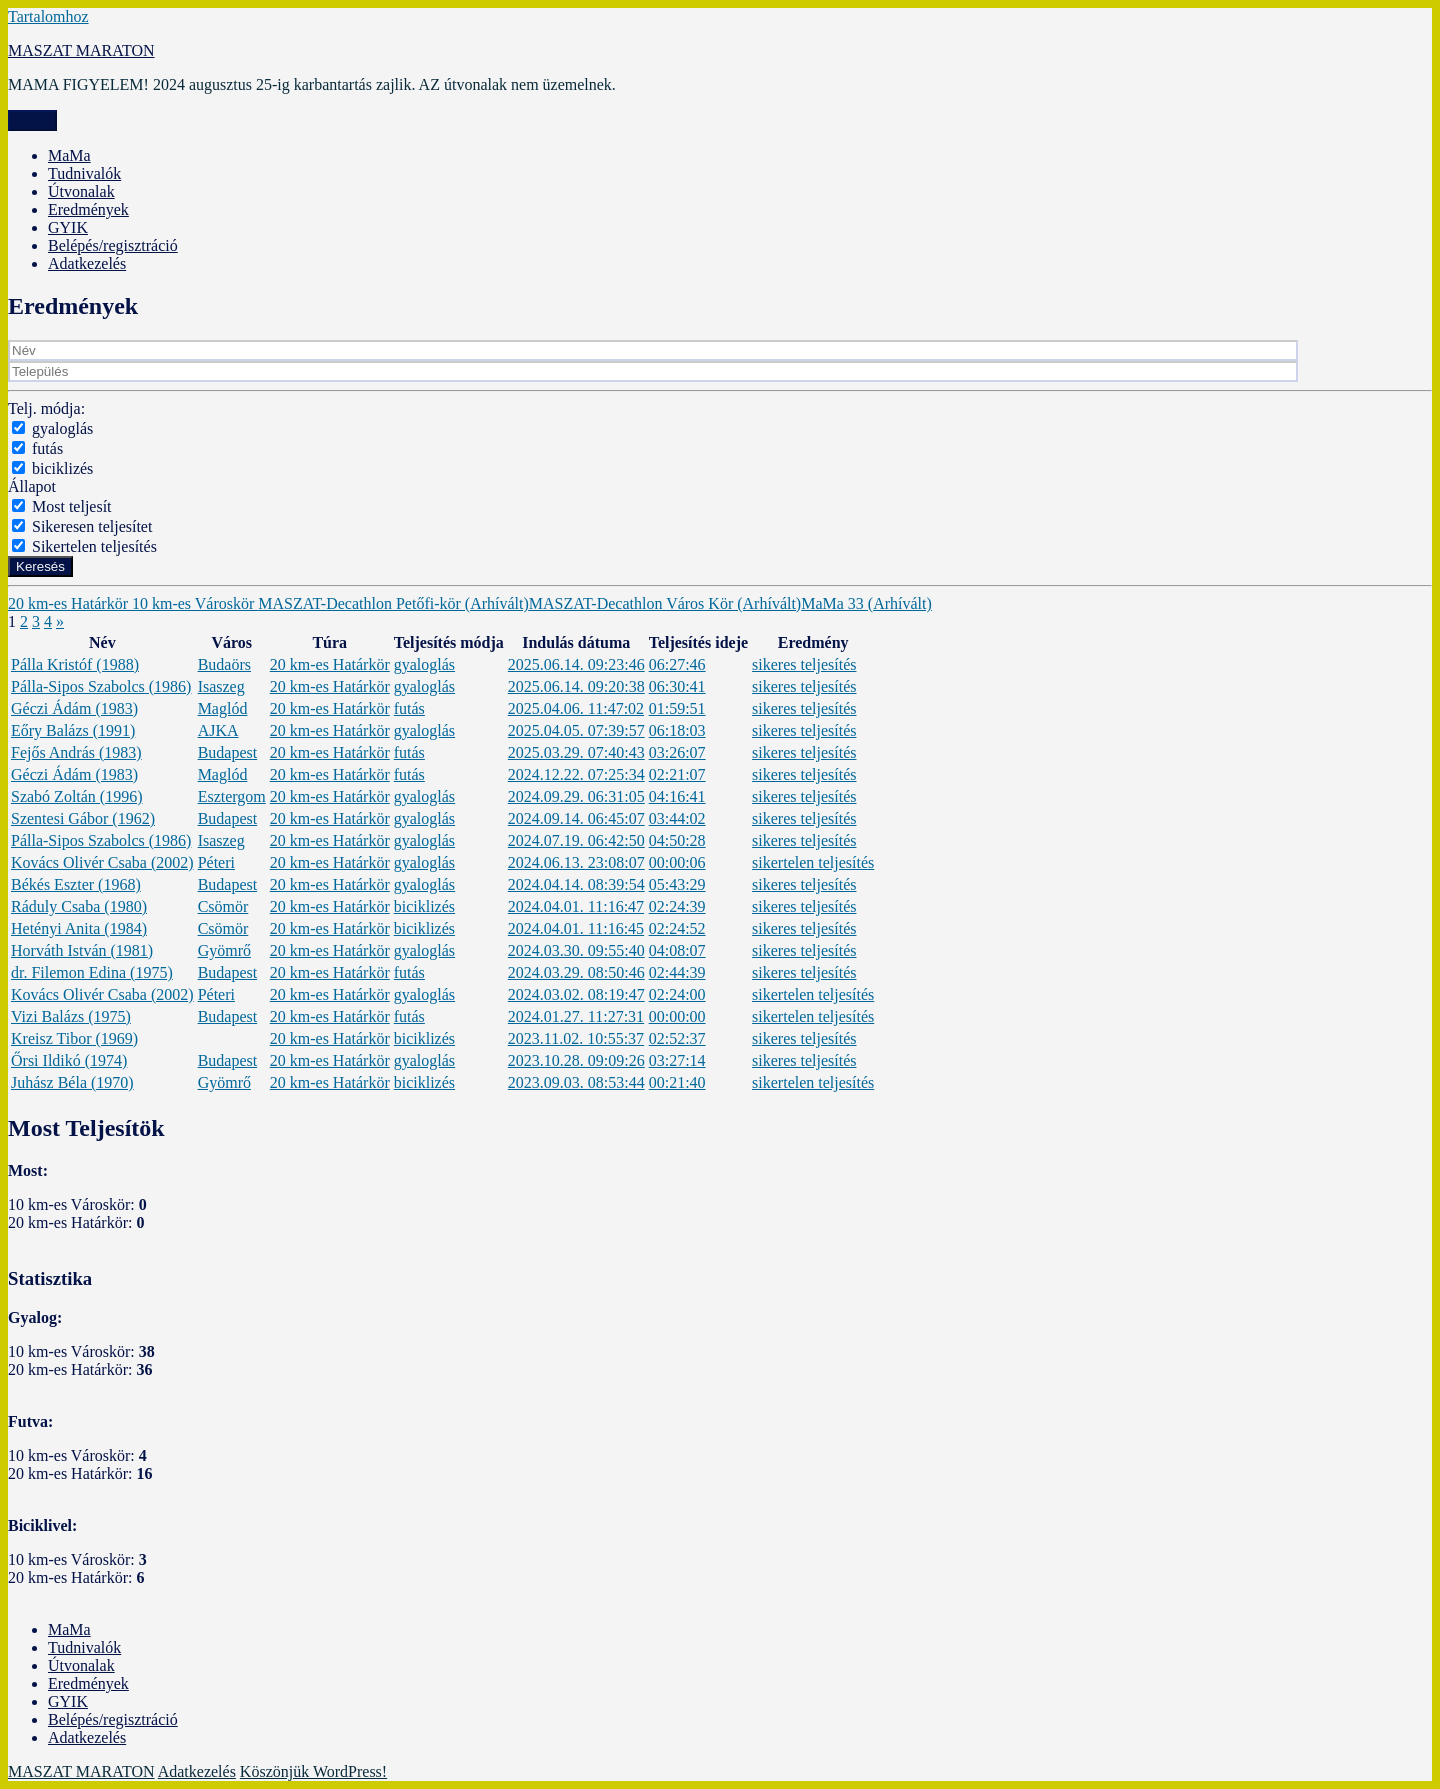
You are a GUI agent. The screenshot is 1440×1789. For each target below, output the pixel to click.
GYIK (68, 227)
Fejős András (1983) (76, 752)
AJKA (218, 730)
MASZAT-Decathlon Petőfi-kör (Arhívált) (393, 603)
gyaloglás (62, 428)
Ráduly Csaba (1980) (79, 906)
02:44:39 (677, 972)
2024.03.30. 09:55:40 (576, 950)
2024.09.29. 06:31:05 (576, 796)
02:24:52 (677, 928)
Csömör (223, 906)
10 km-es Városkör (195, 603)
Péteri (216, 862)
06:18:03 (677, 730)
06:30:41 (677, 686)
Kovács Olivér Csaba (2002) (102, 862)
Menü (32, 120)
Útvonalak (81, 191)
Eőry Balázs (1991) (73, 730)
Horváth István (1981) (82, 950)
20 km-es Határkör (70, 603)
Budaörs (224, 664)
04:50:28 (677, 840)
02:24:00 (677, 994)
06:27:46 (677, 664)
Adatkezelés (87, 263)
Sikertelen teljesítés (94, 546)
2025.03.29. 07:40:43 (576, 752)
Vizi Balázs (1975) (71, 1016)
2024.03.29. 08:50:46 (576, 972)
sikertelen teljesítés (813, 862)
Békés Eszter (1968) (76, 884)
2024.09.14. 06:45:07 (576, 818)
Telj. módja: (46, 408)
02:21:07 (677, 774)
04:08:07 (677, 950)
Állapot (32, 486)
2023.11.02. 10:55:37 (576, 1038)
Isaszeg (221, 686)
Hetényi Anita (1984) (79, 928)
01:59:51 (677, 708)
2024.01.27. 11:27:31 (576, 1016)
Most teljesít (72, 506)
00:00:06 (677, 862)
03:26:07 (677, 752)
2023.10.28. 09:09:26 (576, 1060)
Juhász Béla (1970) (72, 1082)
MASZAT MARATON (81, 50)
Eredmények (88, 209)
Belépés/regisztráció (113, 245)
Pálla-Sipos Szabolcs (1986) (101, 686)
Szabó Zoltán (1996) (77, 796)
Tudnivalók (84, 173)
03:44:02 (677, 818)
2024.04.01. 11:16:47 (576, 906)
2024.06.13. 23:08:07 (576, 862)
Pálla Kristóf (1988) (75, 664)
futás (47, 448)
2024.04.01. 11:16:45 (576, 928)
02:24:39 (677, 906)
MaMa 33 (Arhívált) (866, 603)
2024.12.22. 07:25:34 (576, 774)
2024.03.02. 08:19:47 (576, 994)
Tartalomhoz (48, 16)
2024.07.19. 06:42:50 (576, 840)
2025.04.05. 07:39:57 (576, 730)
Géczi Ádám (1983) (74, 708)
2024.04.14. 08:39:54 (576, 884)
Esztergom (232, 796)
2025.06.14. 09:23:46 (576, 664)
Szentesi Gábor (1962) (83, 818)
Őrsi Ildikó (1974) (69, 1060)
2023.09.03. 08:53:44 (576, 1082)
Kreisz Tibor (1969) (74, 1038)
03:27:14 (677, 1060)
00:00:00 (677, 1016)
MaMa (69, 155)
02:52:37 (677, 1038)
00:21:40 (677, 1082)
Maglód (223, 708)
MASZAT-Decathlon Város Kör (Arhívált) (665, 603)
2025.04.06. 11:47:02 (576, 708)
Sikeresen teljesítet (92, 526)
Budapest (228, 752)
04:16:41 (677, 796)
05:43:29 (677, 884)
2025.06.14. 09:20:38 (576, 686)
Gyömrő (224, 950)
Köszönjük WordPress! (313, 1771)
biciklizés (62, 468)
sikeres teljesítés (804, 664)
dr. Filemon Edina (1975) (92, 972)
